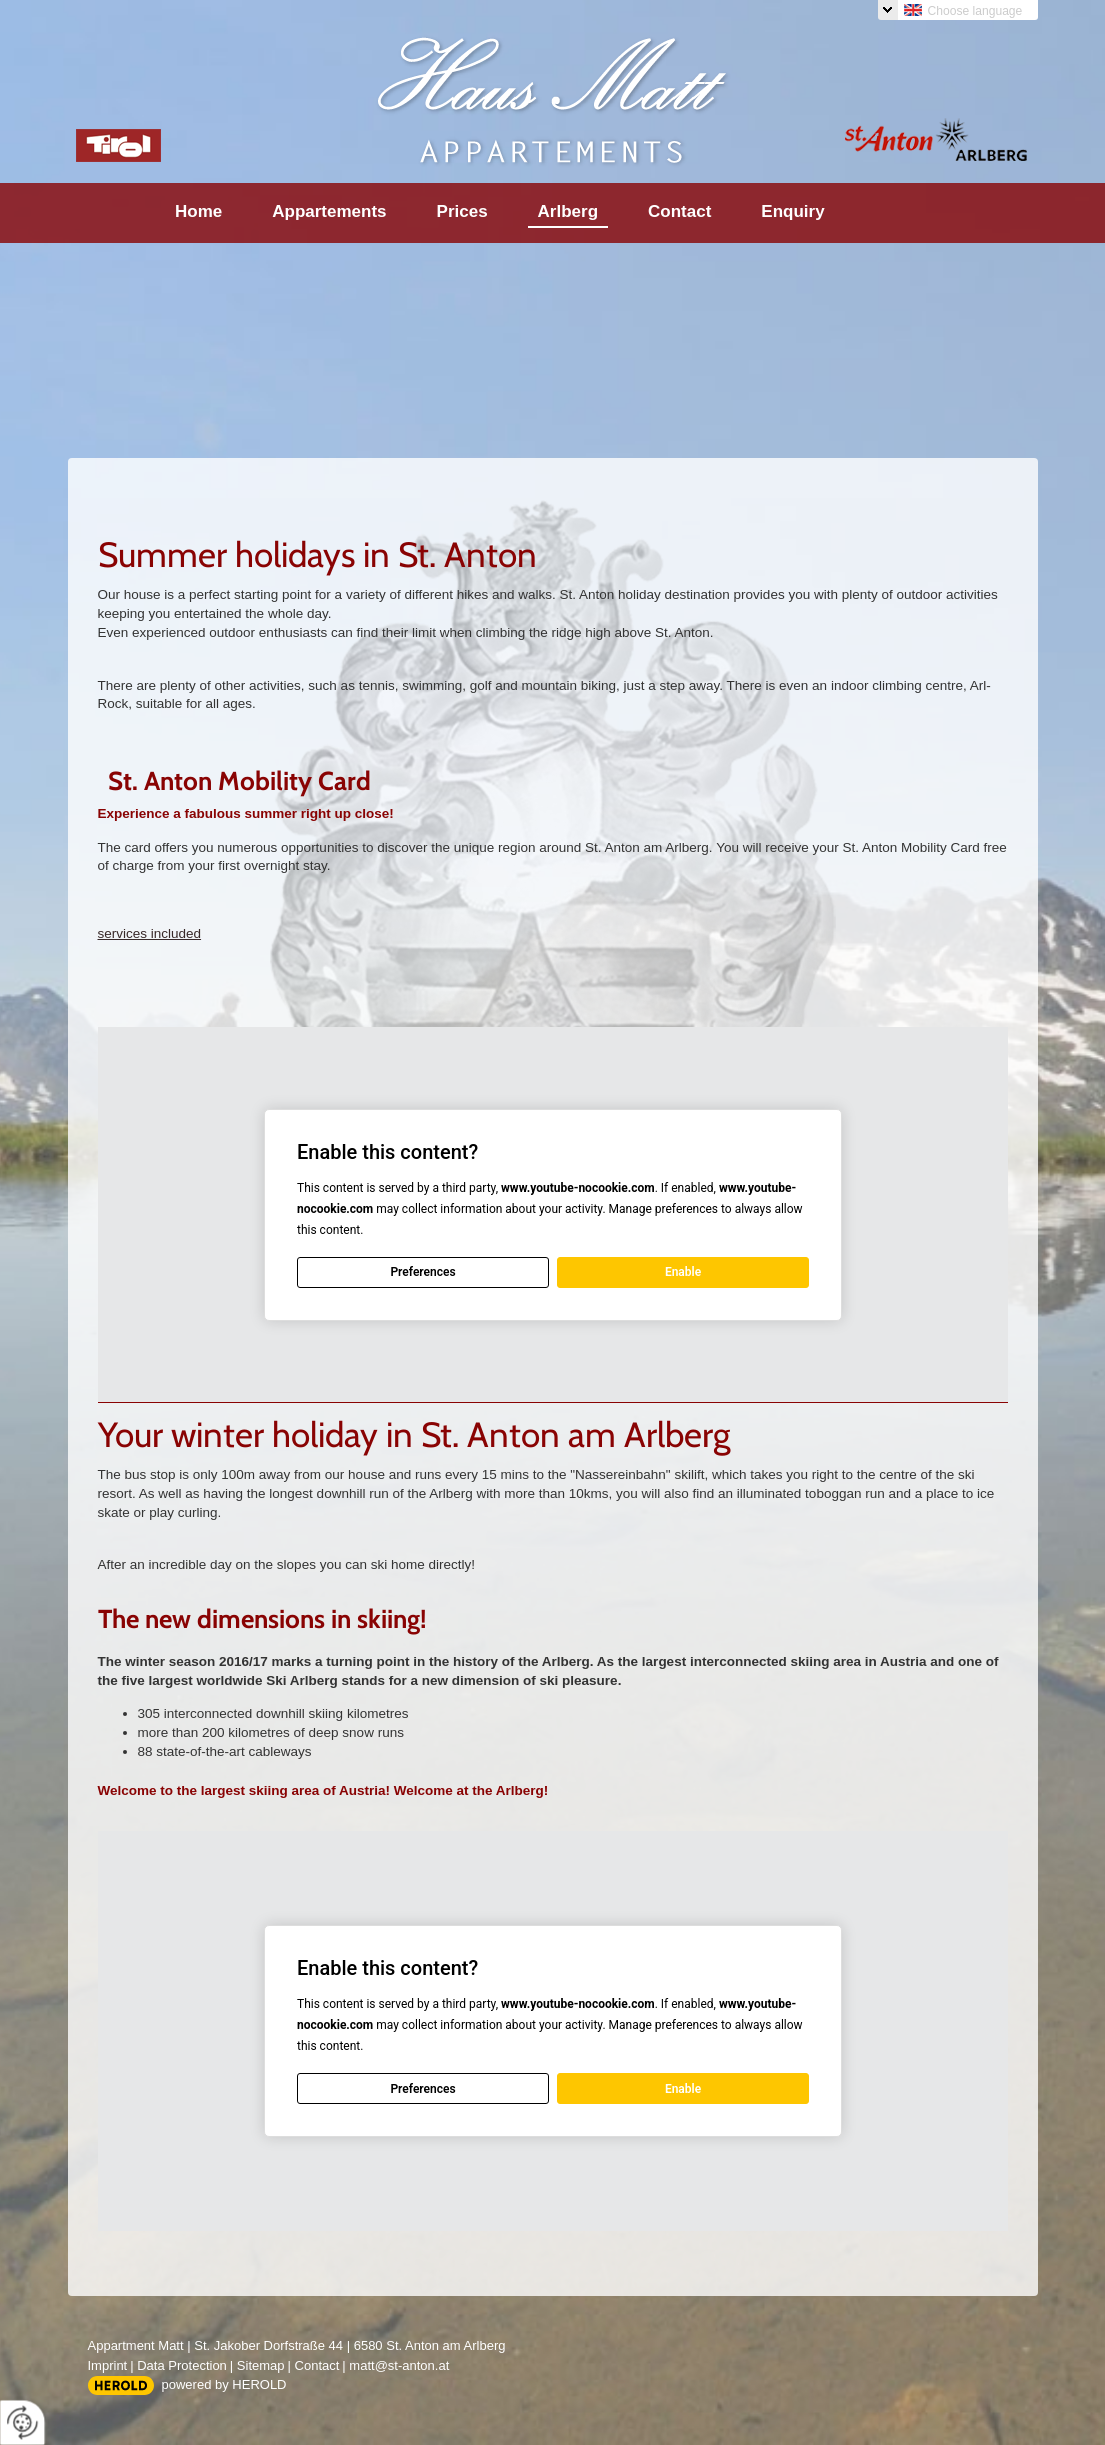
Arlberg (568, 211)
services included (150, 933)
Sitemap (261, 2365)
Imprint (108, 2365)
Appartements (329, 211)
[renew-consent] (22, 2422)
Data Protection (182, 2365)
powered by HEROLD (224, 2384)
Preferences (422, 1272)
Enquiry (792, 211)
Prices (462, 211)
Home (198, 211)
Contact (679, 211)
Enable (682, 1272)
